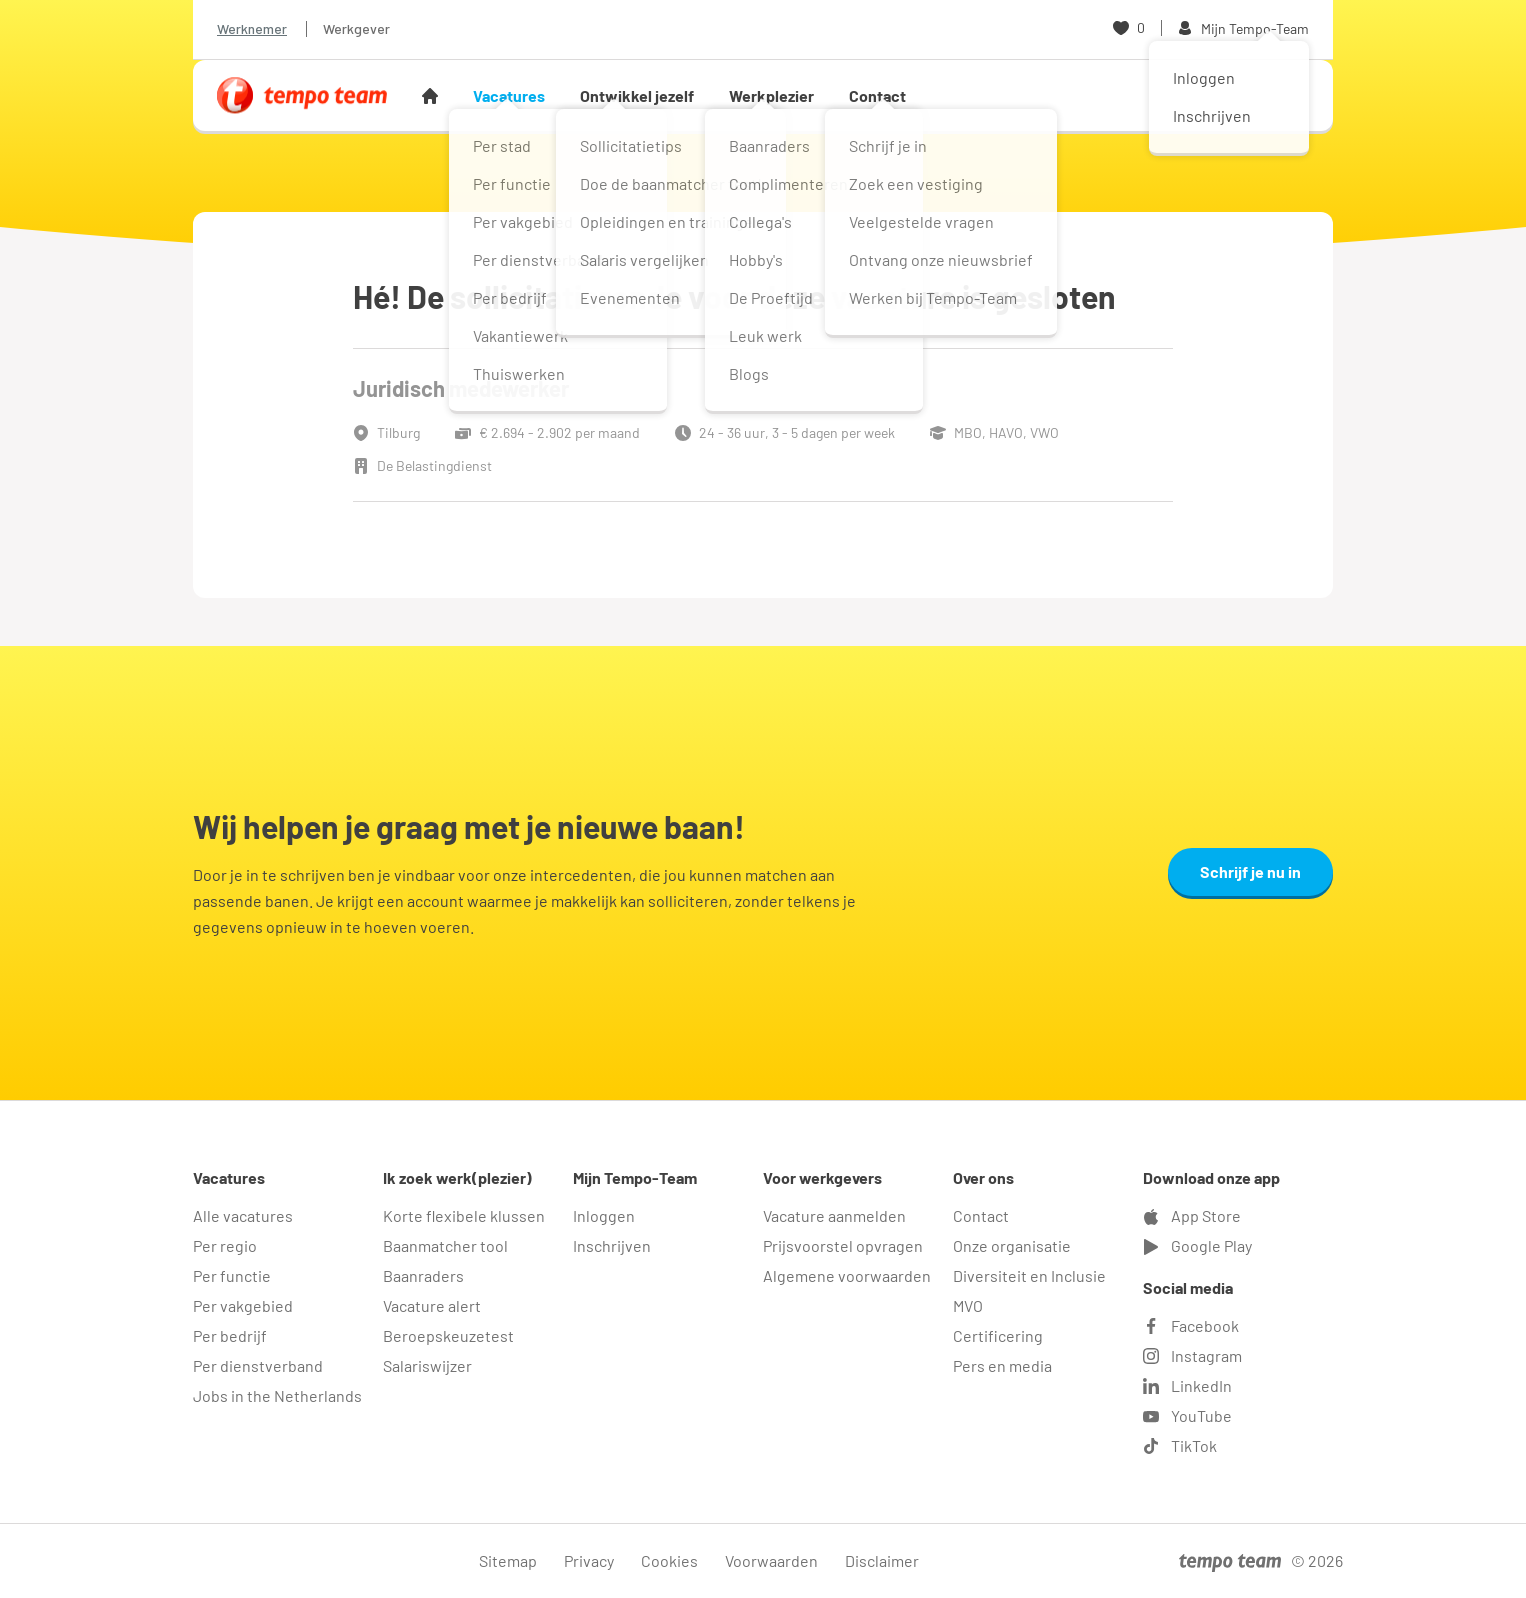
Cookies (669, 1560)
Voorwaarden (771, 1560)
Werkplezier (771, 95)
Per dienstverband (258, 1365)
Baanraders (423, 1275)
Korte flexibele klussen (464, 1215)
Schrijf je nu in (1250, 871)
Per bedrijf (230, 1335)
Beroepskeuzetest (448, 1335)
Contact (877, 95)
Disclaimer (882, 1560)
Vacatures (509, 95)
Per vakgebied (243, 1305)
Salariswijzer (427, 1365)
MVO (968, 1305)
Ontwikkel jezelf (637, 95)
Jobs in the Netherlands (277, 1395)
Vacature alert (432, 1305)
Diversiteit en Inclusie (1029, 1275)
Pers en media (1002, 1365)
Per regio (225, 1245)
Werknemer (252, 28)
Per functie (232, 1275)
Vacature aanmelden (834, 1215)
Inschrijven (612, 1245)
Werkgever (356, 28)
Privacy (589, 1560)
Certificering (998, 1335)
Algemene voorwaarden (847, 1275)
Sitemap (508, 1560)
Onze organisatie (1012, 1245)
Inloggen (604, 1215)
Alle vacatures (243, 1215)
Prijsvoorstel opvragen (843, 1245)
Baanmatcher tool (445, 1245)
